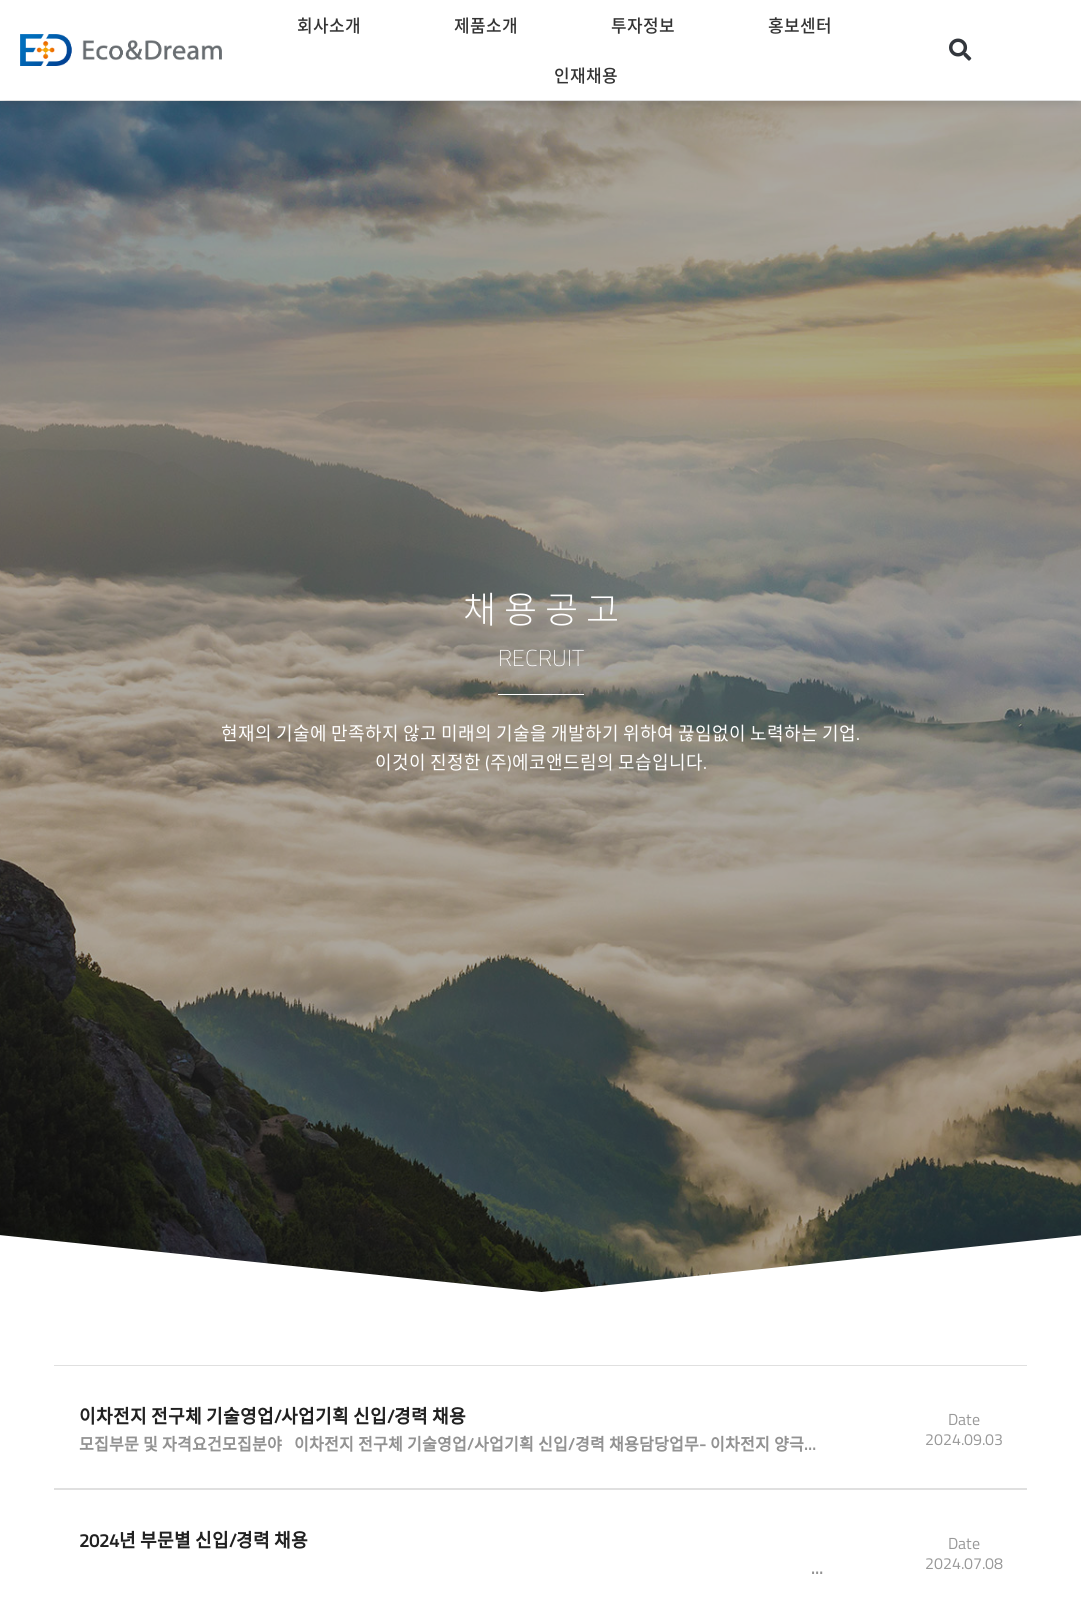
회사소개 (334, 24)
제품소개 (491, 24)
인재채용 (591, 74)
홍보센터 (805, 24)
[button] (960, 50)
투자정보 (648, 24)
